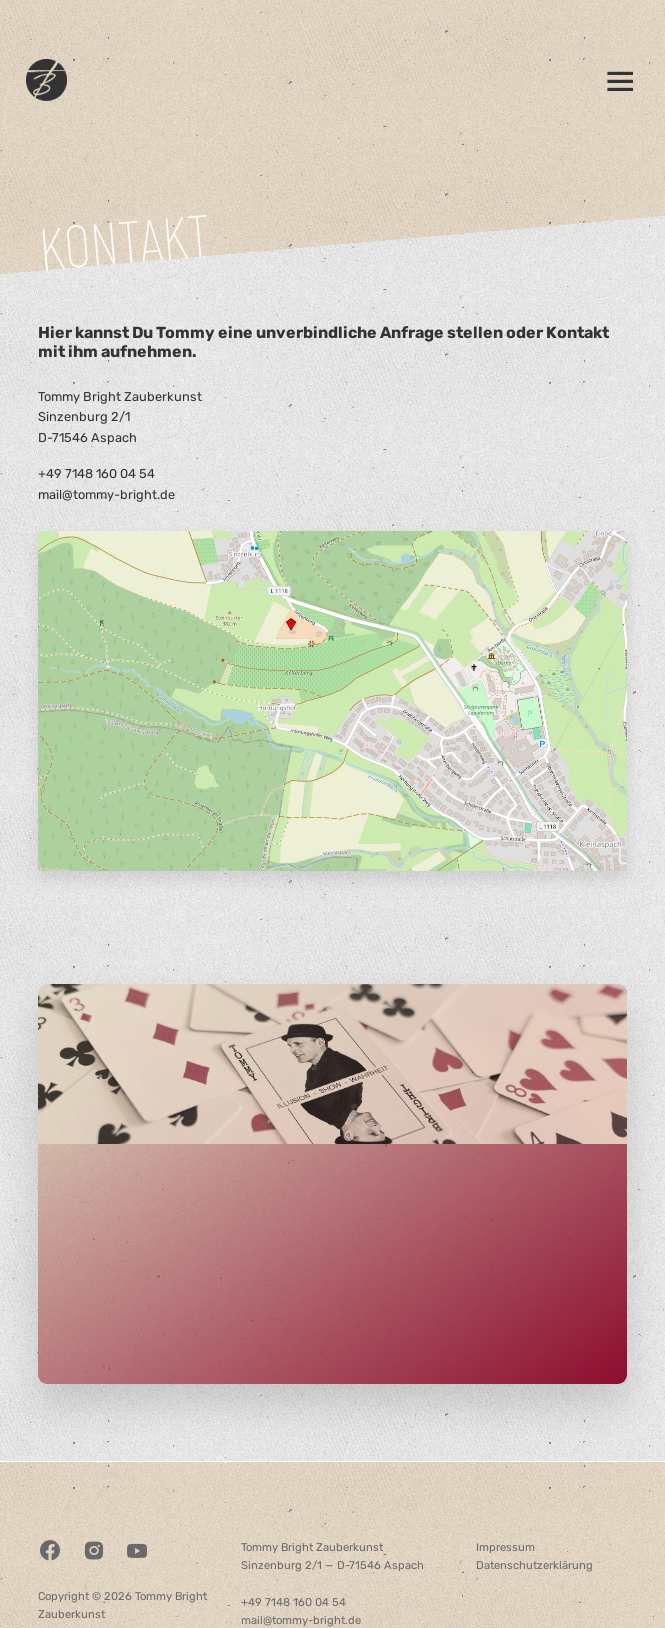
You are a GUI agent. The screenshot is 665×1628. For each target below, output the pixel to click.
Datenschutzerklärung (534, 1565)
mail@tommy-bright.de (106, 494)
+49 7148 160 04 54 (96, 473)
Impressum (505, 1547)
